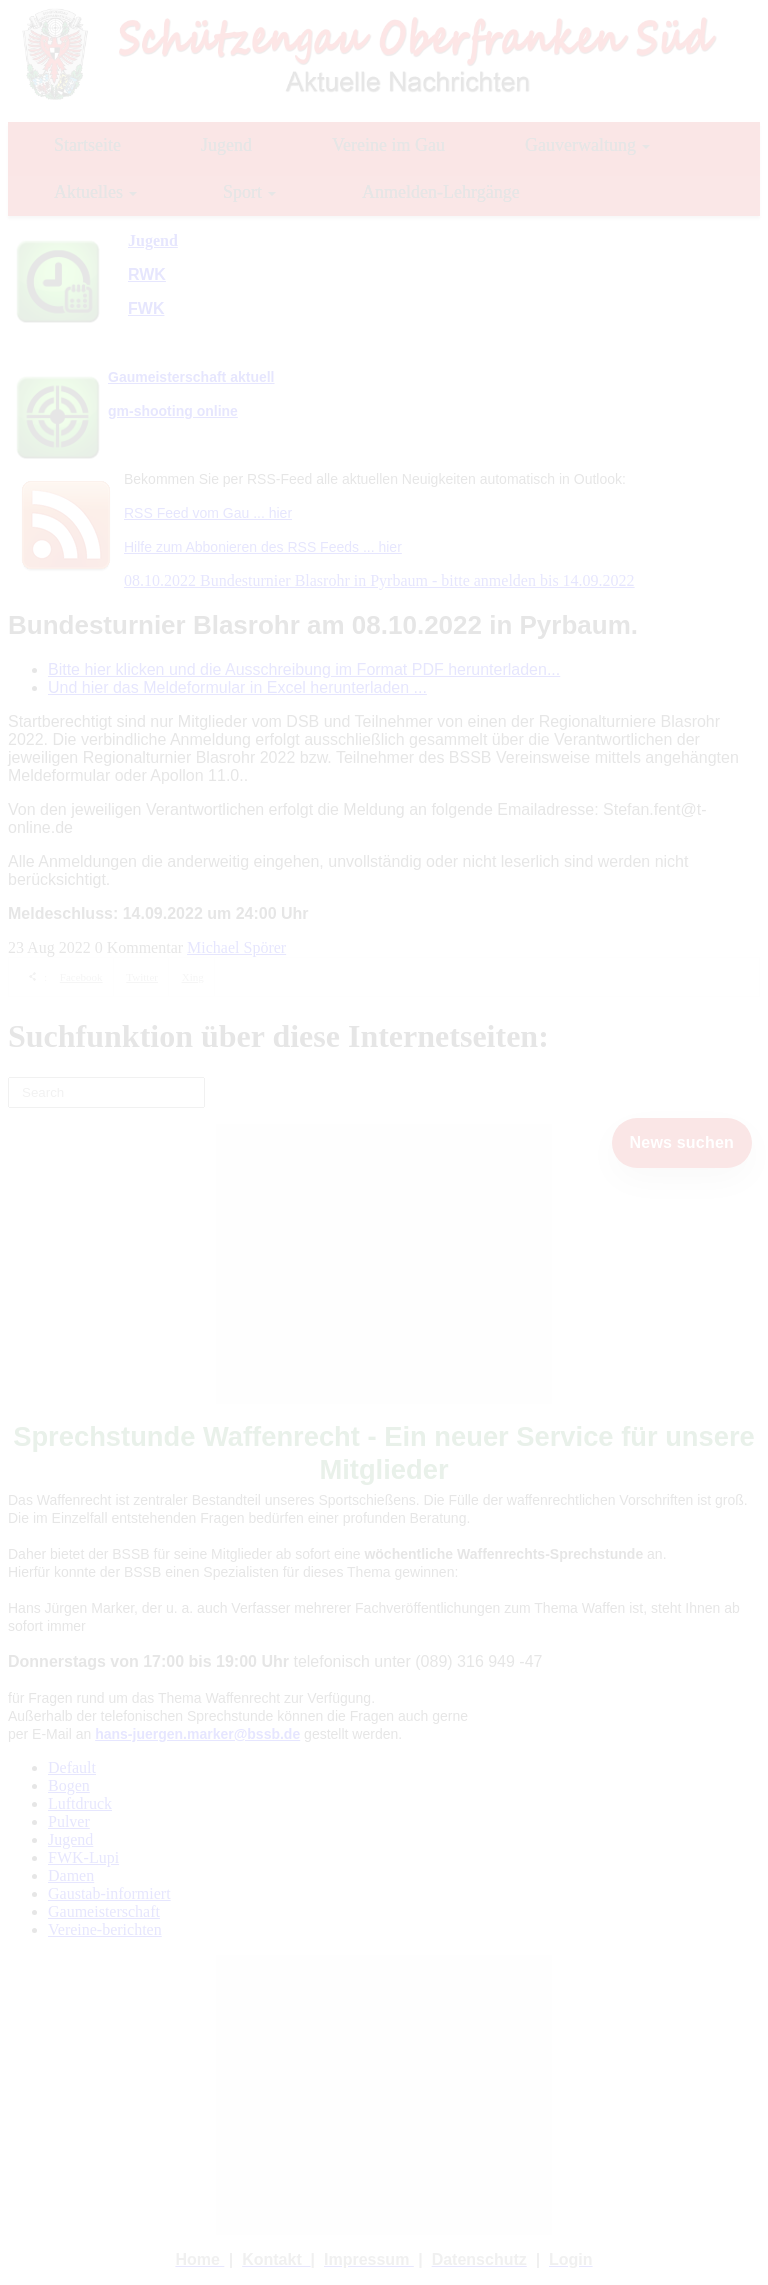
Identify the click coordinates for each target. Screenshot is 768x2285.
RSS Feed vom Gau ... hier (208, 513)
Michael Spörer (236, 947)
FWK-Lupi (83, 1857)
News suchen (682, 1142)
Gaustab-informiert (109, 1893)
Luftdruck (80, 1803)
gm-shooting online (173, 411)
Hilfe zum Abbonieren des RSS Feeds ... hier (263, 547)
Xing (193, 977)
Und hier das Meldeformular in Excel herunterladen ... (237, 687)
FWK (146, 308)
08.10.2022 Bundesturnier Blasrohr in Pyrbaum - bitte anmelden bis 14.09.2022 (379, 580)
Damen (71, 1875)
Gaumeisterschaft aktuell (191, 377)
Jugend (70, 1839)
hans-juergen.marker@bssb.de (197, 1734)
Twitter (142, 977)
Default (72, 1767)
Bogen (69, 1785)
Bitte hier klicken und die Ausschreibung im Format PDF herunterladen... (304, 669)
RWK (147, 274)
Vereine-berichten (105, 1929)
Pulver (69, 1821)
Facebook (81, 977)
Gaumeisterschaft (104, 1911)
